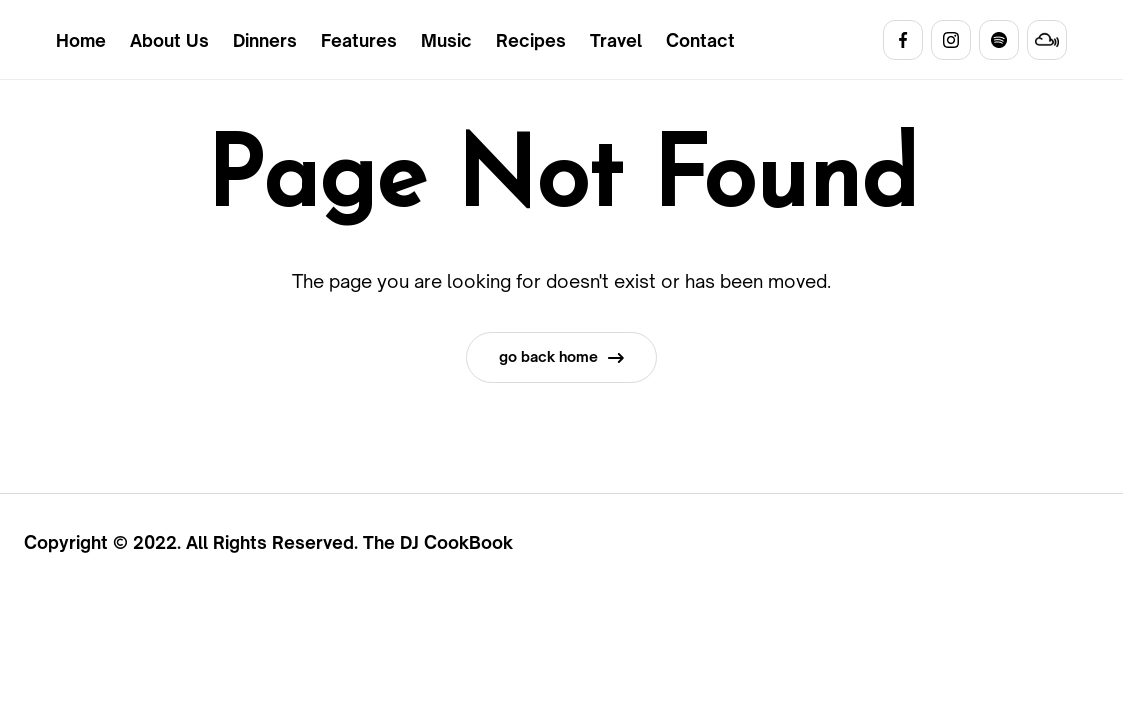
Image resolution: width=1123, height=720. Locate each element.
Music (446, 40)
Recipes (531, 40)
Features (359, 40)
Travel (616, 40)
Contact (700, 40)
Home (81, 40)
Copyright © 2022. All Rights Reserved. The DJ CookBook (268, 542)
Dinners (265, 40)
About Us (169, 40)
